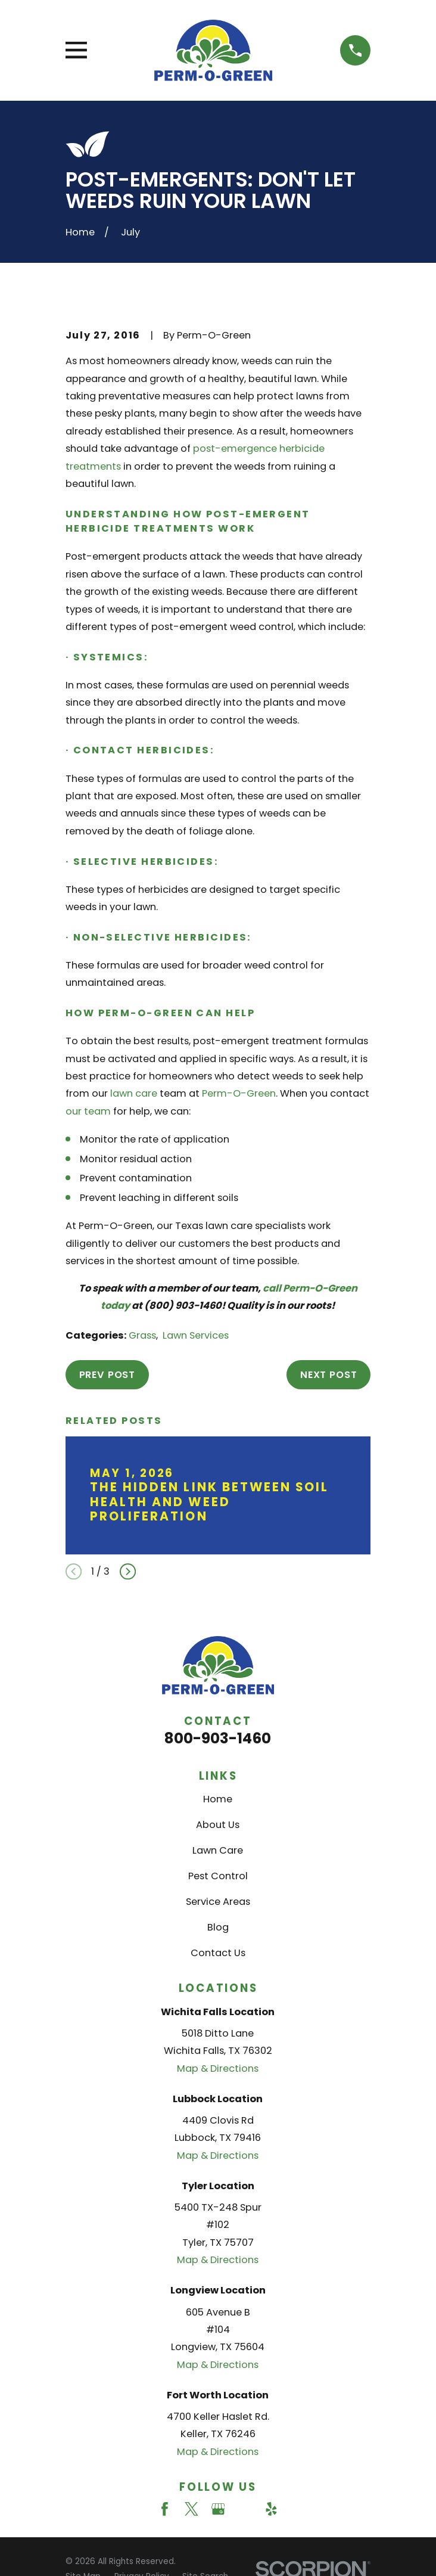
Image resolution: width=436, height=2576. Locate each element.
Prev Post (107, 1375)
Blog (218, 1927)
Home (217, 1799)
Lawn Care (217, 1850)
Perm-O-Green (239, 1093)
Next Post (328, 1375)
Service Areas (218, 1901)
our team (88, 1111)
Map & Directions (218, 2068)
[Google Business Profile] (218, 2509)
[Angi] (244, 2509)
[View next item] (128, 1571)
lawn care (133, 1093)
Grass (142, 1335)
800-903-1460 (217, 1738)
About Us (217, 1825)
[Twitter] (191, 2509)
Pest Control (218, 1876)
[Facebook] (165, 2509)
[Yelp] (271, 2509)
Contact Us (218, 1953)
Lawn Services (196, 1335)
